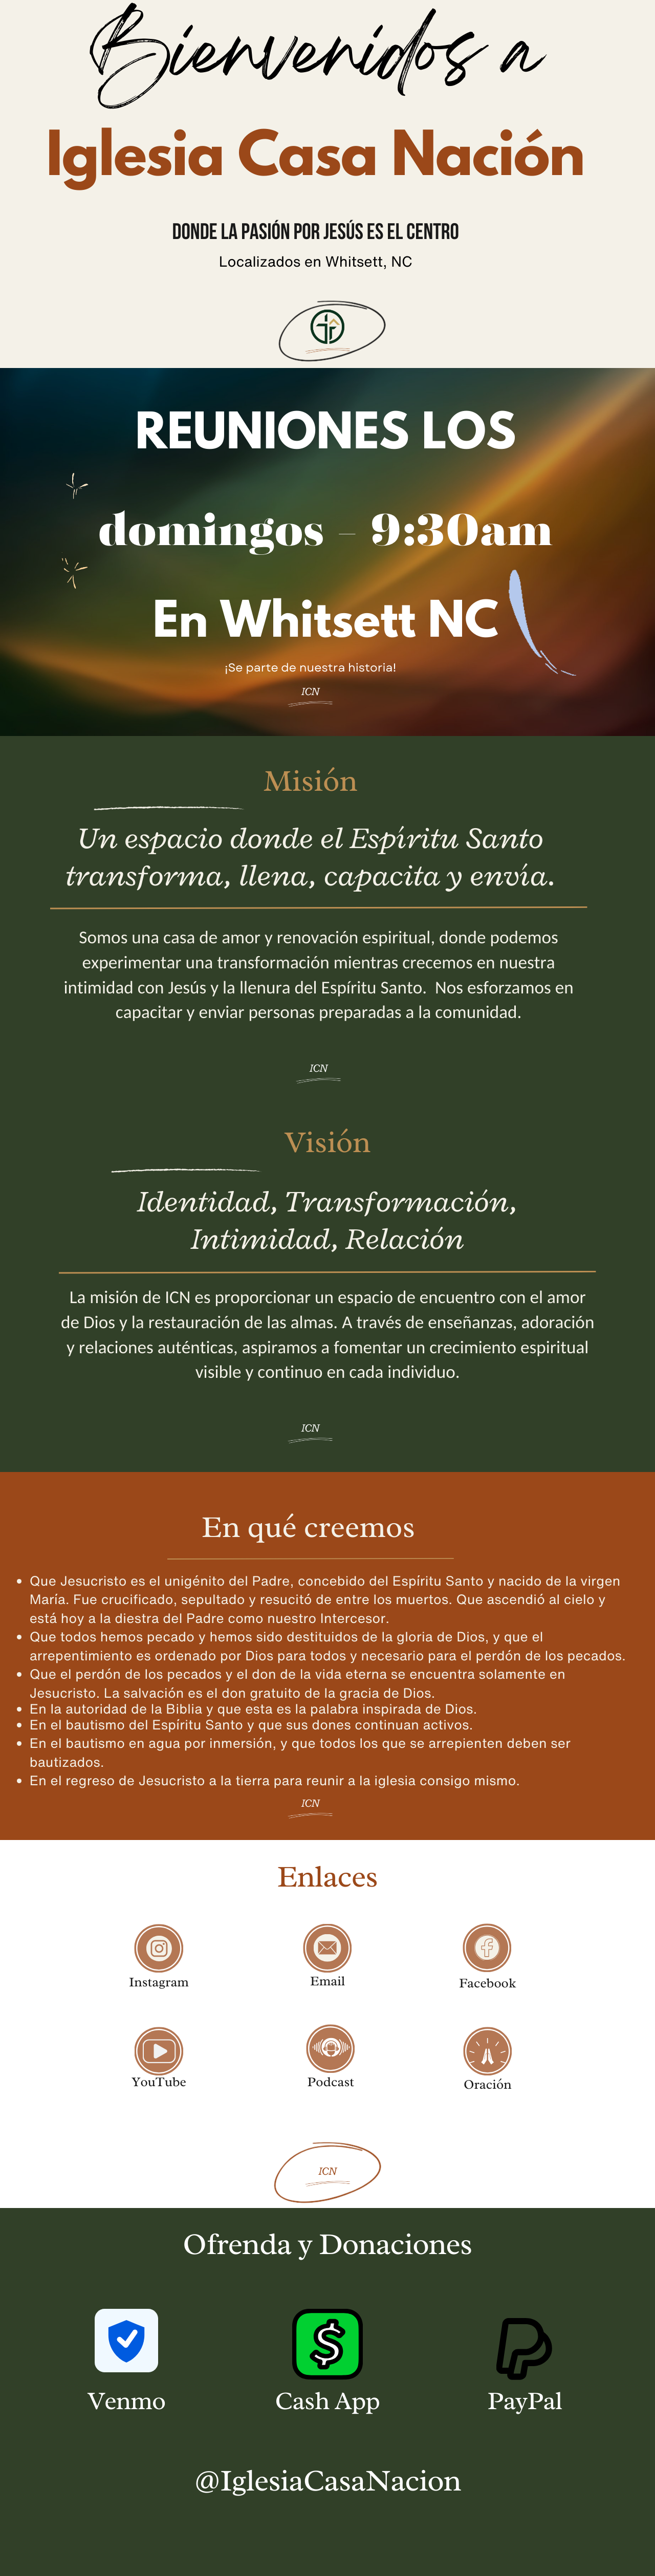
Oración (487, 2084)
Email (327, 1981)
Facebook (487, 1983)
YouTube (159, 2081)
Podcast (331, 2081)
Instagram (159, 1982)
